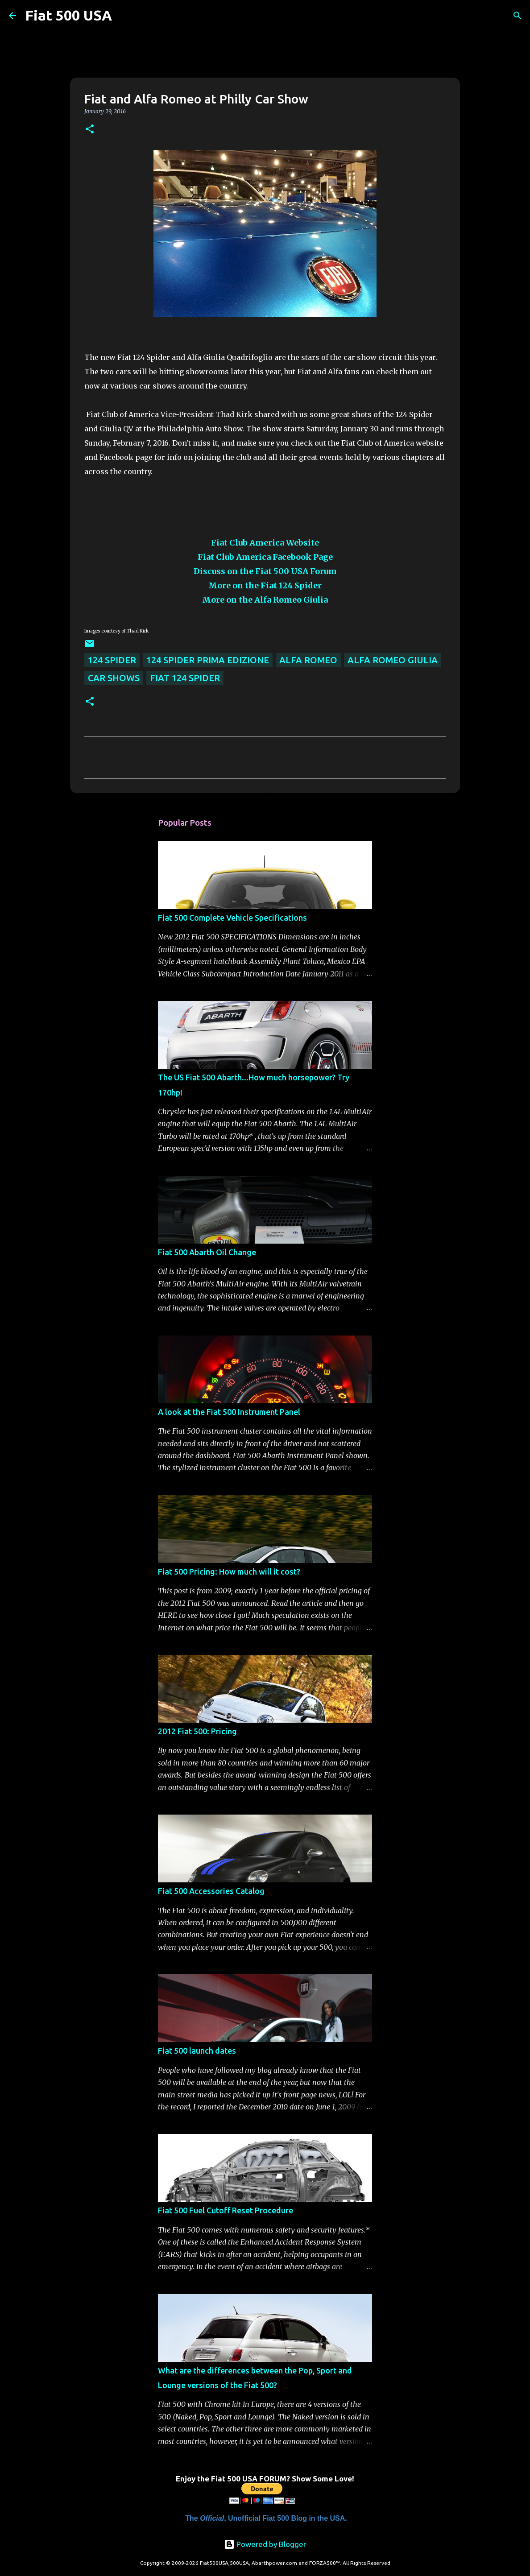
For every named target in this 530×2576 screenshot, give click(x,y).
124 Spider (112, 660)
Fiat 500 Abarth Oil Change (207, 1252)
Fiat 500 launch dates (197, 2050)
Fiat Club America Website (265, 543)
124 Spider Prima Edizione (207, 660)
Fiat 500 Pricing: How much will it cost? (229, 1571)
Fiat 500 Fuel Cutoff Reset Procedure (225, 2210)
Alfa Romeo (308, 660)
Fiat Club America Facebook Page (265, 557)
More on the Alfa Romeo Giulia (265, 600)
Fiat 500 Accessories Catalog (211, 1890)
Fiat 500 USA (68, 15)
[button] (89, 130)
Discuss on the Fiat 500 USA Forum (265, 571)
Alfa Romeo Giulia (393, 660)
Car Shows (114, 678)
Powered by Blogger (265, 2544)
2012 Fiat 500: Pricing (197, 1731)
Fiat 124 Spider (185, 678)
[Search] (124, 15)
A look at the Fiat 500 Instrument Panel (229, 1411)
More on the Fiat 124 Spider (265, 585)
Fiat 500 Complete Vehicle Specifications (232, 917)
